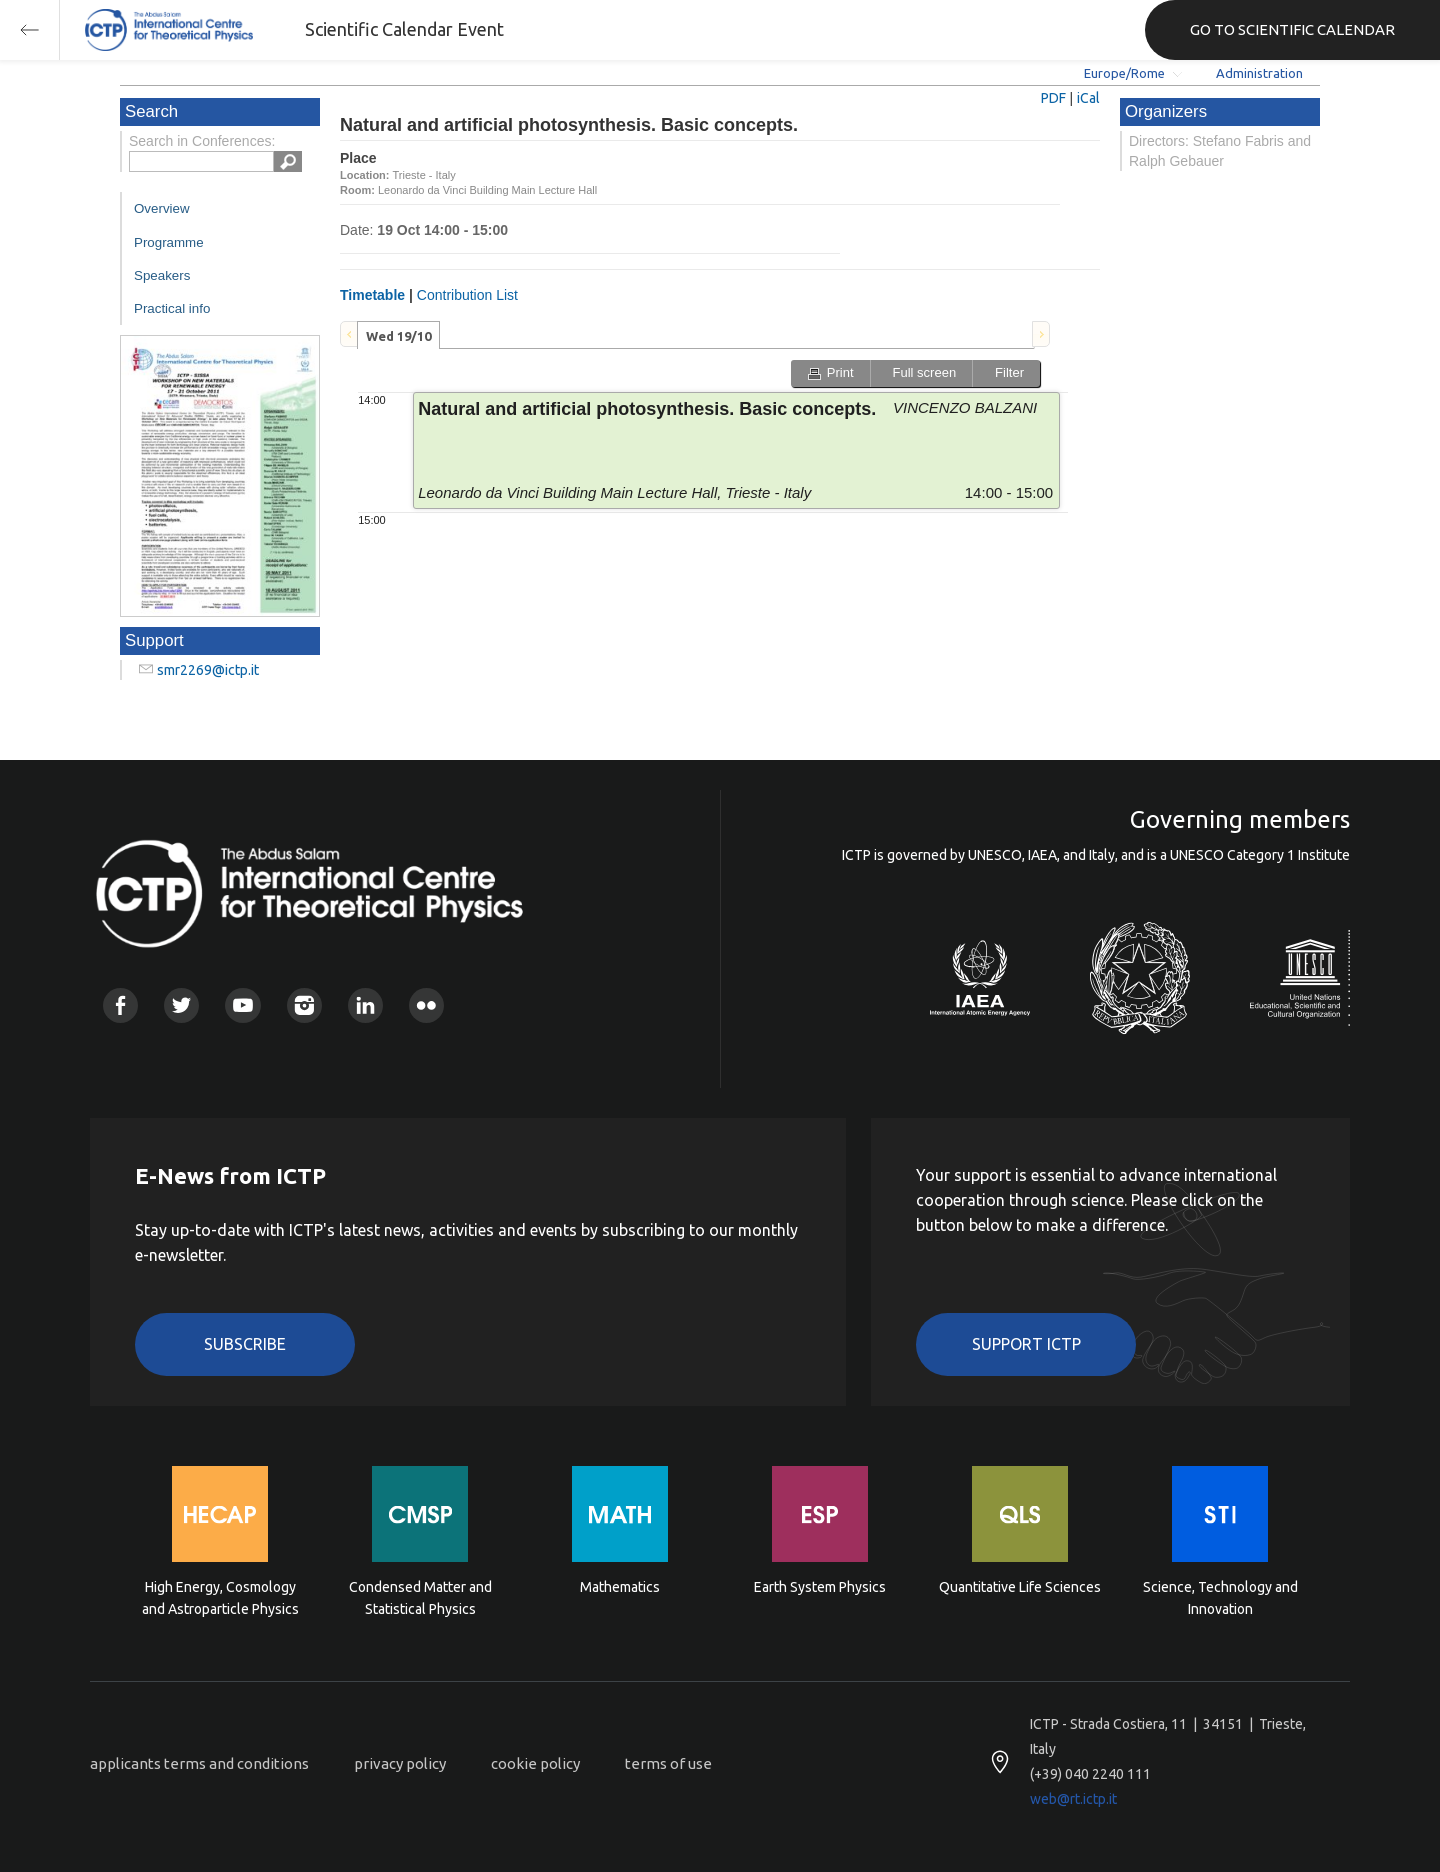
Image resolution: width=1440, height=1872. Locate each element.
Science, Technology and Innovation (1220, 1598)
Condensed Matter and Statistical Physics (420, 1598)
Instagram (304, 1005)
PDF (1053, 98)
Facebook (120, 1005)
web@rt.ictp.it (1073, 1799)
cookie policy (535, 1763)
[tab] (398, 335)
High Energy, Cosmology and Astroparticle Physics (220, 1598)
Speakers (162, 275)
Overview (162, 208)
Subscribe (245, 1344)
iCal (1088, 98)
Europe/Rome (1124, 73)
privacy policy (400, 1763)
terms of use (668, 1763)
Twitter (181, 1005)
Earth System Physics (820, 1587)
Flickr (426, 1005)
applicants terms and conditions (199, 1763)
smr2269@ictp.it (208, 670)
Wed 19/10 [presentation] (398, 336)
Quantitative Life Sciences (1020, 1587)
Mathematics (620, 1587)
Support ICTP (1026, 1344)
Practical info (172, 308)
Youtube (242, 1005)
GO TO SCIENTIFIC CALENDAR (1292, 29)
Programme (169, 242)
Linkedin (365, 1005)
